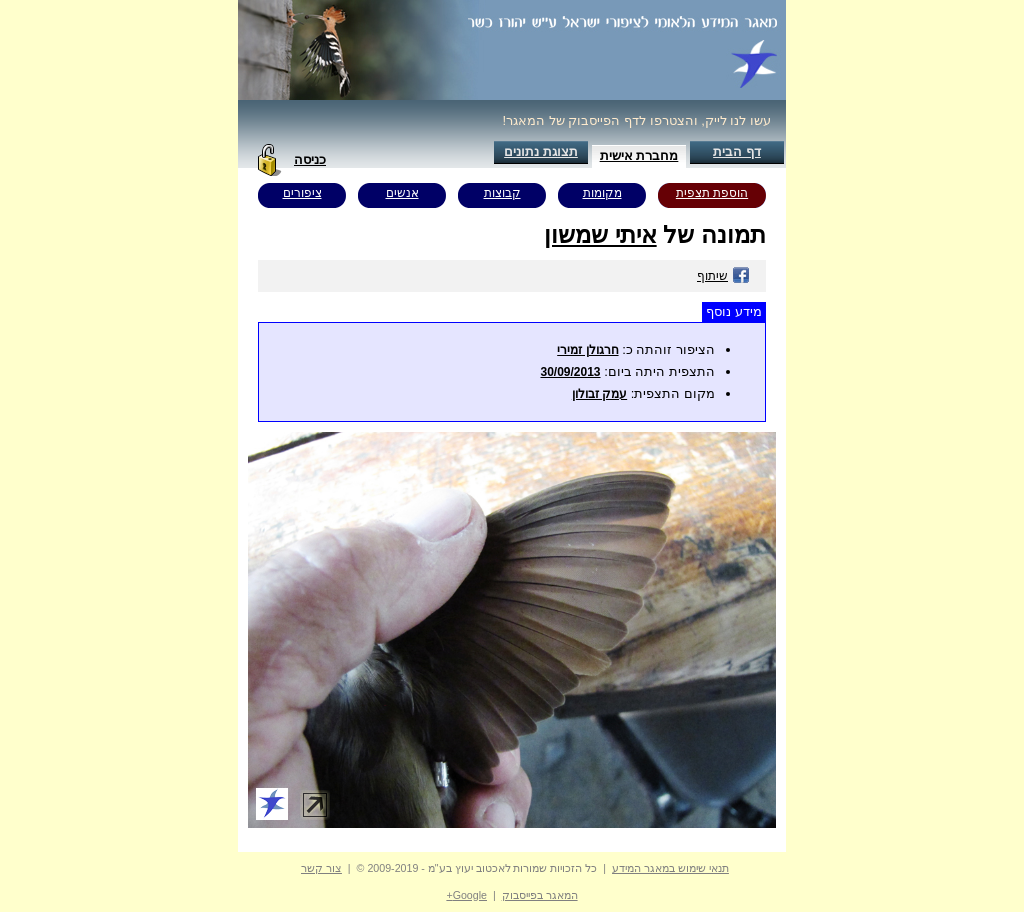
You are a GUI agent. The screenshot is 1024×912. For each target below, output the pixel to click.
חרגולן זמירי (587, 350)
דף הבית (737, 151)
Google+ (466, 895)
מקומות (602, 193)
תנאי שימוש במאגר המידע (670, 868)
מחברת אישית (639, 155)
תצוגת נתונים (541, 151)
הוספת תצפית (712, 193)
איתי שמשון (600, 234)
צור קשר (321, 868)
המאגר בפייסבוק (540, 895)
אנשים (402, 193)
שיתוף (723, 276)
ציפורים (302, 193)
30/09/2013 (570, 372)
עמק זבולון (599, 394)
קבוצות (502, 193)
